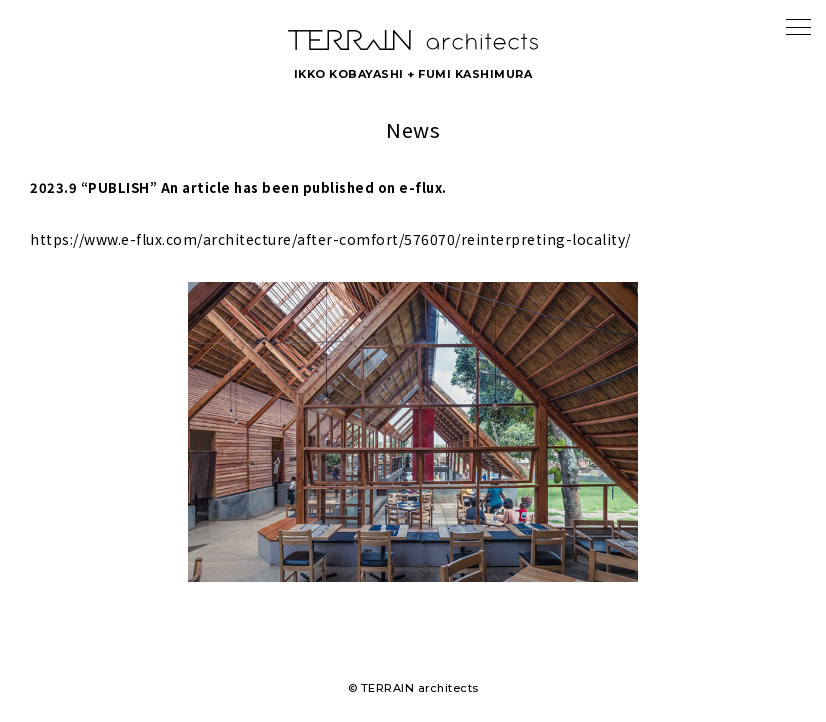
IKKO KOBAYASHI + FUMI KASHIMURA (413, 74)
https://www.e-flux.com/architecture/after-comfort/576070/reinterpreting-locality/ (330, 239)
